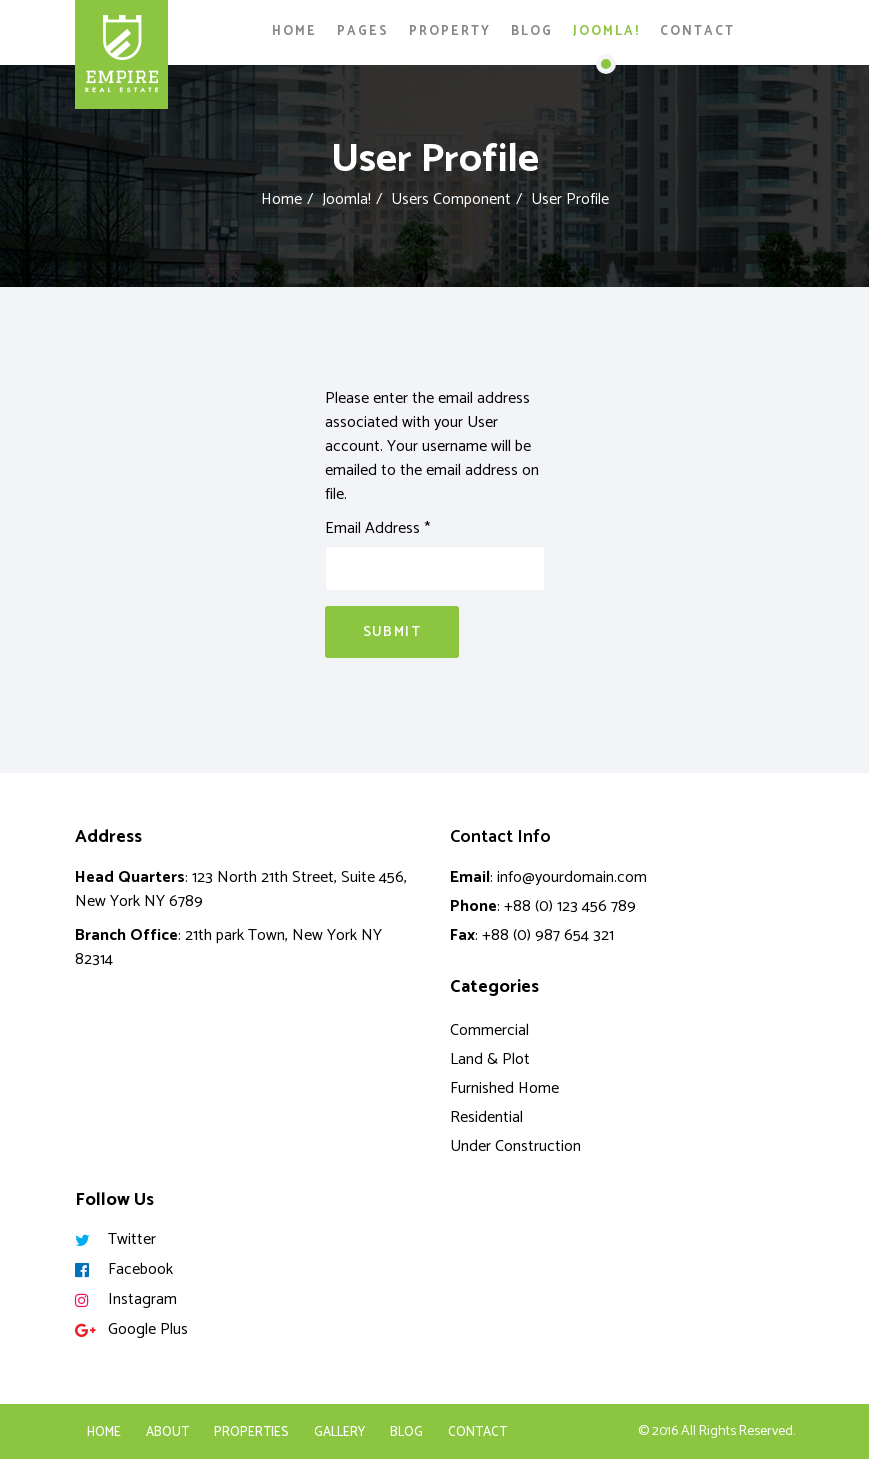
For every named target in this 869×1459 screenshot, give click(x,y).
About (167, 1432)
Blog (532, 31)
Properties (251, 1432)
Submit (392, 632)
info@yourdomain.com (572, 877)
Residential (486, 1117)
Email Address (377, 529)
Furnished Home (504, 1088)
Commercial (489, 1030)
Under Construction (515, 1146)
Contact (697, 31)
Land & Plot (490, 1059)
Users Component (451, 199)
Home (294, 31)
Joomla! (606, 31)
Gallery (339, 1432)
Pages (363, 31)
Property (450, 31)
